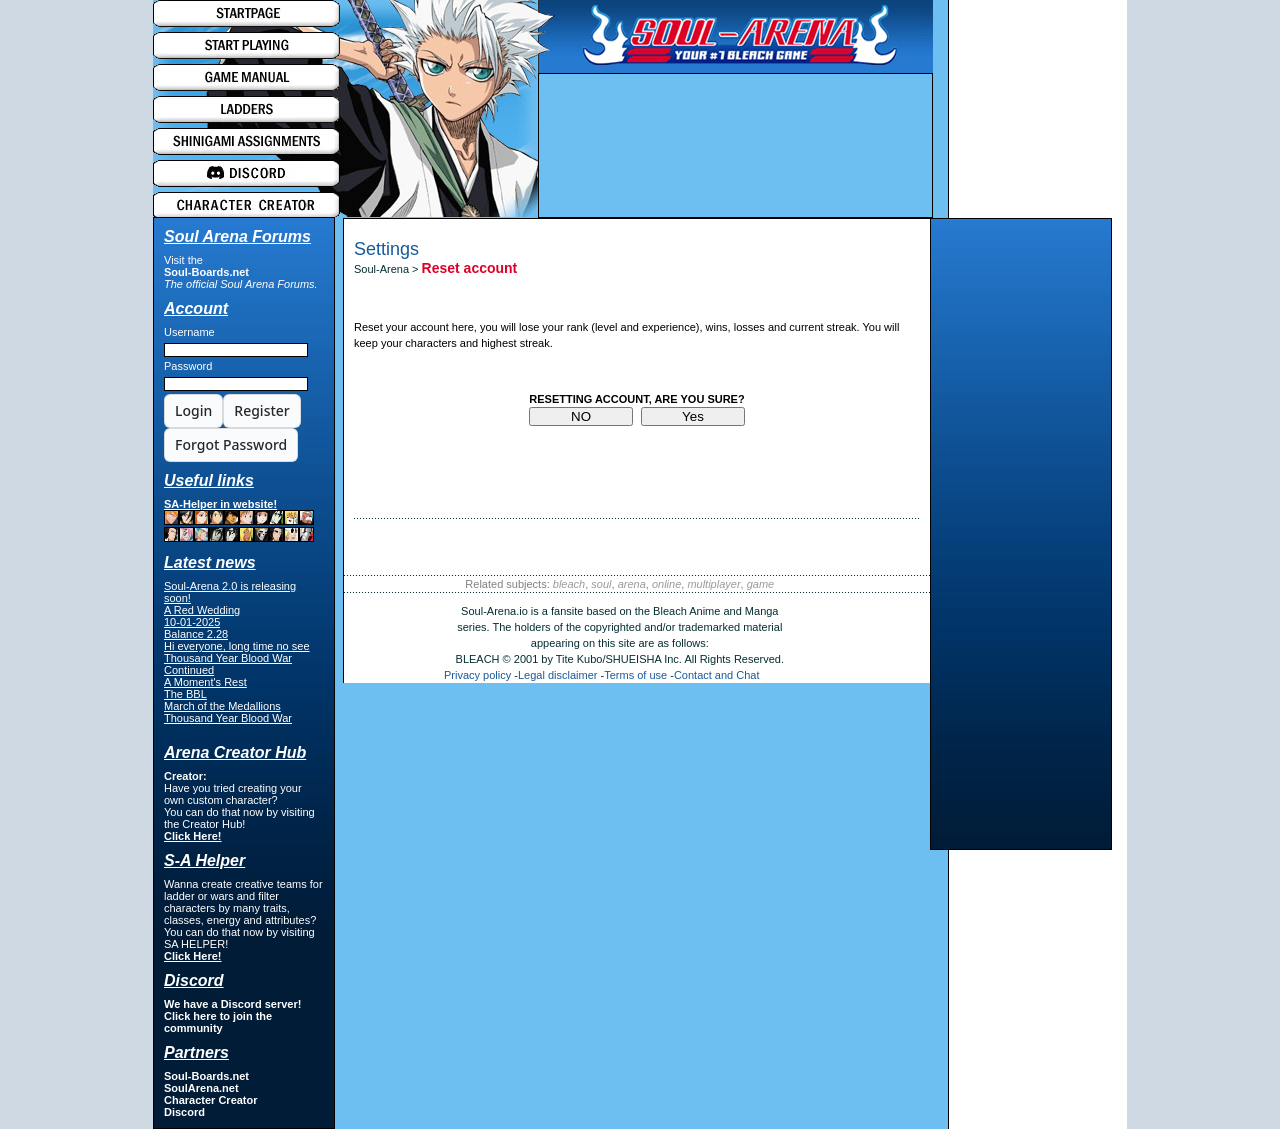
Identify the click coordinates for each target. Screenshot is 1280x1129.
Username (189, 332)
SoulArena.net (201, 1088)
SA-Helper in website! (239, 520)
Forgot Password (231, 444)
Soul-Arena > (388, 269)
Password (188, 366)
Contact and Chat (717, 675)
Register (261, 410)
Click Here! (192, 836)
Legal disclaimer (557, 675)
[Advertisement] (1021, 539)
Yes (693, 416)
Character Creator (211, 1100)
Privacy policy (477, 675)
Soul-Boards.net (206, 272)
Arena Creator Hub (235, 752)
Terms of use (635, 675)
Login (193, 410)
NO (581, 416)
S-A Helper (204, 860)
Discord (184, 1112)
